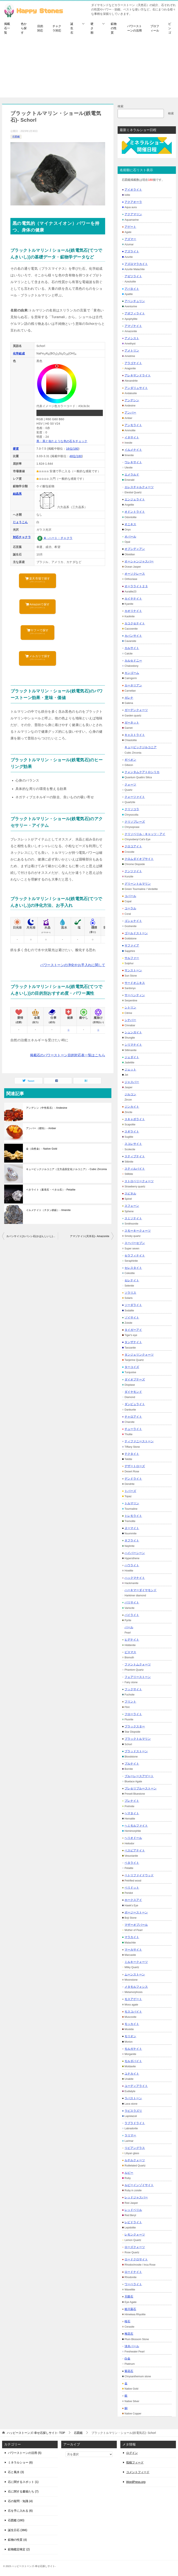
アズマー (130, 239)
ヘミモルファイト (136, 1825)
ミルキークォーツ (136, 1962)
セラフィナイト (134, 1255)
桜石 (127, 2321)
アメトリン (131, 350)
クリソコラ (131, 809)
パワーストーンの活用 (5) (24, 2453)
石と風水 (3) (16, 2472)
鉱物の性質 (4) (17, 2539)
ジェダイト (131, 1057)
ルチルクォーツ (134, 2160)
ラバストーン (133, 2098)
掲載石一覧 (7, 28)
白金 (127, 2358)
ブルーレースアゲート (139, 1776)
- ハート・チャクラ (54, 538)
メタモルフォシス (136, 1986)
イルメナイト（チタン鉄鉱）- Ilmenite (48, 1210)
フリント (130, 1701)
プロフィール (154, 28)
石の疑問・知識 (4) (20, 2501)
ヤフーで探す (37, 631)
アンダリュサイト (136, 388)
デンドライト (133, 1478)
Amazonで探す (37, 605)
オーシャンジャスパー (139, 561)
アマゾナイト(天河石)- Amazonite (89, 1236)
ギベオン (130, 759)
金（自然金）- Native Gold (41, 1148)
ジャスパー (131, 1082)
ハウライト (131, 1565)
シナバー (130, 1020)
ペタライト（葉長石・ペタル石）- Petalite (50, 1189)
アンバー (130, 412)
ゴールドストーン (136, 933)
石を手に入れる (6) (20, 2510)
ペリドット (131, 1887)
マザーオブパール (136, 1924)
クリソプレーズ (134, 821)
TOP (36, 2432)
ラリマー (130, 2135)
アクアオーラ (133, 202)
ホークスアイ (133, 1900)
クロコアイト (133, 846)
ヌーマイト (131, 1528)
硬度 (16, 448)
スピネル (130, 1193)
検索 (120, 106)
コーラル (130, 908)
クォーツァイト (134, 796)
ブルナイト (131, 1763)
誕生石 (71, 28)
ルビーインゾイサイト (139, 2185)
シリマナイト (133, 1044)
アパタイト (131, 288)
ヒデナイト (131, 1639)
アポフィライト (134, 313)
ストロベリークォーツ (139, 1181)
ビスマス (130, 1652)
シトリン (130, 1007)
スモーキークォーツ (137, 1230)
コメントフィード (137, 2472)
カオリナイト (133, 610)
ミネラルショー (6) (20, 2462)
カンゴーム (131, 672)
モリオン (130, 2036)
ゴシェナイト (133, 920)
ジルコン (130, 1094)
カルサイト (131, 648)
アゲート (130, 226)
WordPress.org (136, 2482)
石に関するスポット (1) (23, 2482)
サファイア (131, 945)
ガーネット (131, 722)
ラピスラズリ (133, 2110)
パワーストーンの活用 (134, 28)
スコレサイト (133, 1143)
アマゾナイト (133, 326)
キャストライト (134, 734)
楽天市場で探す (37, 579)
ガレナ (128, 697)
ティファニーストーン (139, 1441)
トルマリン (131, 1503)
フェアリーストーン (137, 1677)
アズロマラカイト (136, 264)
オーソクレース (134, 573)
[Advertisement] (89, 68)
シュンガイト (133, 1032)
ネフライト (131, 1540)
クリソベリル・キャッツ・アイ (144, 834)
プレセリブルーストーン (140, 1788)
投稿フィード (135, 2462)
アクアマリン (133, 214)
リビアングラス (134, 2148)
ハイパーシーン (134, 1553)
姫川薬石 (130, 2309)
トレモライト (133, 1515)
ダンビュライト (134, 1404)
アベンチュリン (134, 301)
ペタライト (131, 1862)
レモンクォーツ (134, 2234)
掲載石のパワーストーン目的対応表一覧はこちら (67, 1055)
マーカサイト (133, 1949)
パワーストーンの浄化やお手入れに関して (72, 965)
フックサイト (133, 1689)
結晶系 (17, 493)
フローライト (133, 1714)
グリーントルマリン (137, 883)
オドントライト (134, 511)
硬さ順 (92, 28)
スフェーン (131, 1205)
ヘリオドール (133, 1838)
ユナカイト (131, 2073)
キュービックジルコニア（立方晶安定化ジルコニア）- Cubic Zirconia (66, 1169)
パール (128, 1627)
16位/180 (72, 448)
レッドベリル (133, 2210)
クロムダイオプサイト (139, 858)
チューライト (133, 1429)
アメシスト (131, 338)
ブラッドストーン (136, 1751)
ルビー (128, 2172)
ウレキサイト (133, 462)
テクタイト (131, 1453)
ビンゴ (169, 28)
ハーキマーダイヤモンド (140, 1590)
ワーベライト (133, 2284)
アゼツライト (133, 276)
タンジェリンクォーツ (139, 1354)
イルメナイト (133, 449)
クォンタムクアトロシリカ (141, 772)
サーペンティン (134, 995)
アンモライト (133, 425)
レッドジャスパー (136, 2197)
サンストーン (133, 970)
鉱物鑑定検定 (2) (19, 2549)
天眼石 (128, 2296)
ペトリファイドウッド (139, 1875)
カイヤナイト (133, 598)
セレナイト (131, 1280)
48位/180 (76, 456)
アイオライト (133, 189)
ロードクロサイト (136, 2259)
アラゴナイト (133, 363)
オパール (130, 536)
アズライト (131, 251)
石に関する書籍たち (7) (23, 2491)
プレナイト (131, 1800)
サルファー (131, 958)
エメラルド (131, 474)
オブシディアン (134, 548)
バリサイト (131, 1602)
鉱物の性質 (114, 28)
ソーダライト (133, 1305)
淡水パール (131, 2346)
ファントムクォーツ (137, 1664)
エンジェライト (134, 499)
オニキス (130, 524)
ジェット (130, 1069)
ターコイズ (131, 1367)
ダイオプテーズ (134, 1379)
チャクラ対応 (56, 28)
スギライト (131, 1131)
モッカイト (131, 2024)
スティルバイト (134, 1168)
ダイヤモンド (133, 1391)
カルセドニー (133, 660)
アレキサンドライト (137, 375)
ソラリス (130, 1292)
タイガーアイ (133, 1329)
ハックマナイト (134, 1577)
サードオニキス (134, 982)
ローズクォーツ (134, 2247)
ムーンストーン (134, 1974)
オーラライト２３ (136, 586)
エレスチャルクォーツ (139, 487)
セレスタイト (133, 1267)
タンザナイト (133, 1342)
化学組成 (19, 353)
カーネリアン (133, 685)
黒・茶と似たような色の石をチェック (61, 441)
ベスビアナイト (134, 1850)
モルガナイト (133, 2048)
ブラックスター (134, 1726)
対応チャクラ (22, 537)
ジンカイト (131, 1106)
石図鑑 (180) (16, 2520)
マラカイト (131, 1937)
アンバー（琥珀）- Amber (41, 1128)
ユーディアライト (136, 2086)
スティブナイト (134, 1156)
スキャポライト (134, 1119)
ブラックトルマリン (137, 1738)
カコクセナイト (134, 623)
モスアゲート (133, 1999)
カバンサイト (133, 635)
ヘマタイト (131, 1813)
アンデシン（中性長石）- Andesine (46, 1107)
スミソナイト (133, 1218)
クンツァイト (133, 871)
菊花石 (128, 2371)
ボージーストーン (136, 1912)
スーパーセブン (134, 1243)
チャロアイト (133, 1416)
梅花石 (128, 2333)
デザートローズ (134, 1466)
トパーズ (130, 1491)
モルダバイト (133, 2061)
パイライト (131, 1615)
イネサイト (131, 437)
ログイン (132, 2453)
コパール (130, 896)
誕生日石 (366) (17, 2530)
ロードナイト (133, 2272)
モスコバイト (133, 2011)
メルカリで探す (37, 657)
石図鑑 (16, 136)
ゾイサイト (131, 1317)
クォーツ (130, 784)
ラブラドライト (134, 2123)
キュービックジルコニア (140, 747)
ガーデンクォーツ (136, 710)
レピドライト (133, 2222)
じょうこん (20, 522)
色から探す (24, 28)
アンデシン (131, 400)
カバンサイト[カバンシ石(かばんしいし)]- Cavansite (32, 1236)
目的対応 (40, 28)
